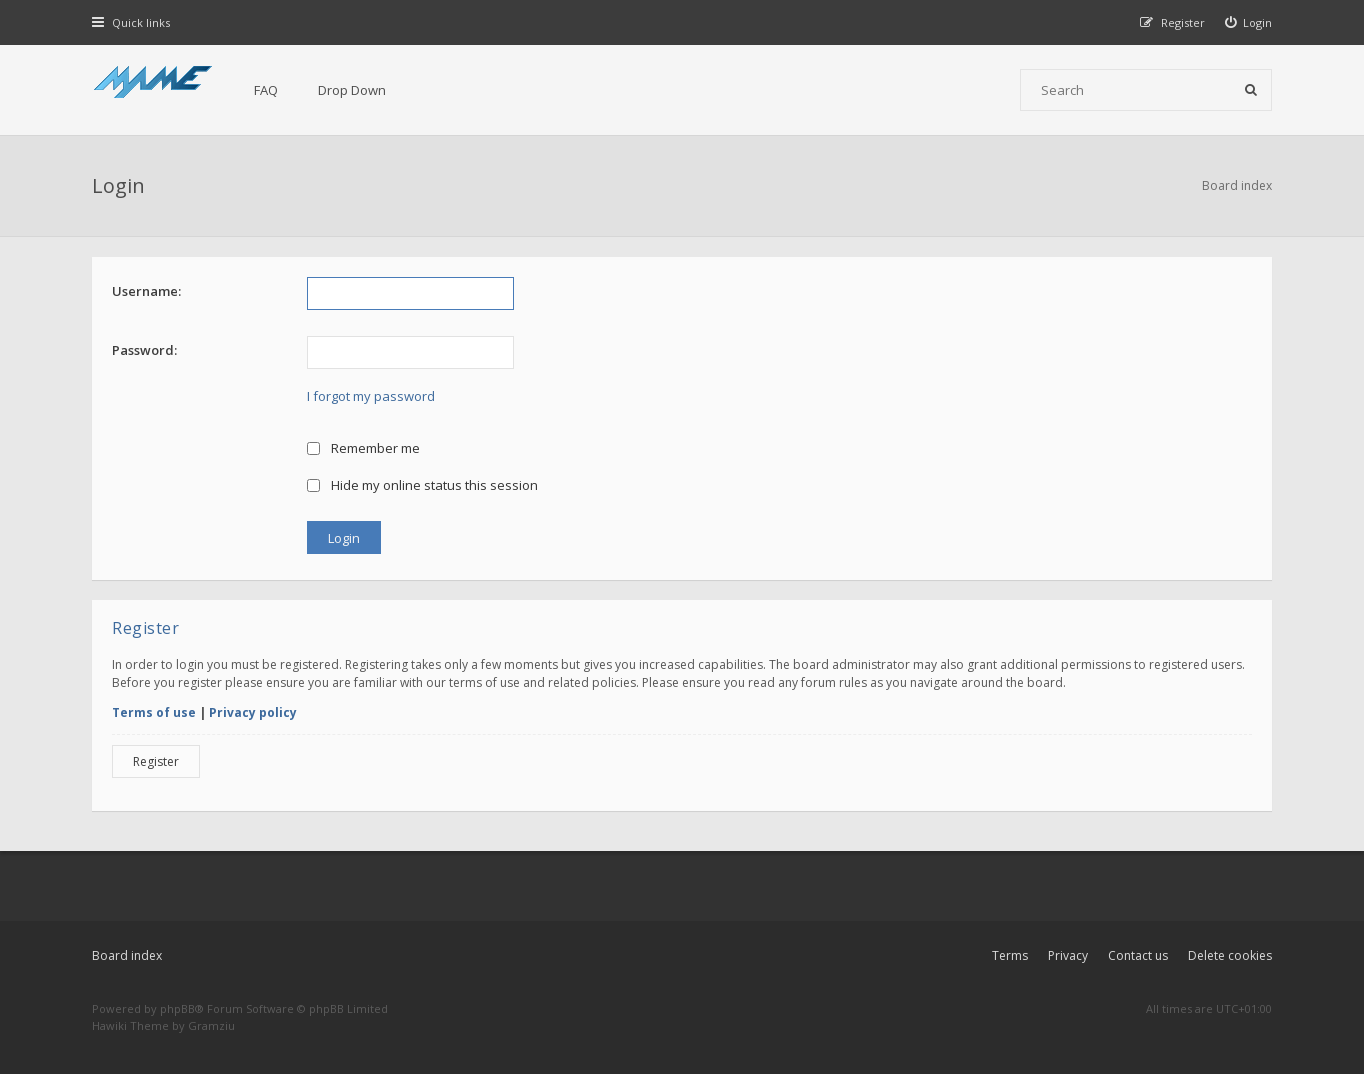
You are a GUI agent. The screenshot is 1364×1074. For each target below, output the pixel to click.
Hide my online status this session (422, 485)
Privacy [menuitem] (1068, 955)
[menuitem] (1249, 22)
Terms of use (154, 712)
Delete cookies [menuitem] (1230, 955)
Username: (146, 291)
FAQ (266, 90)
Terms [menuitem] (1010, 955)
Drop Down (352, 90)
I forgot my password (371, 396)
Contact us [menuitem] (1138, 955)
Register (156, 761)
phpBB (177, 1008)
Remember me (363, 448)
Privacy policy (253, 712)
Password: (144, 350)
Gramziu (211, 1025)
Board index (127, 955)
